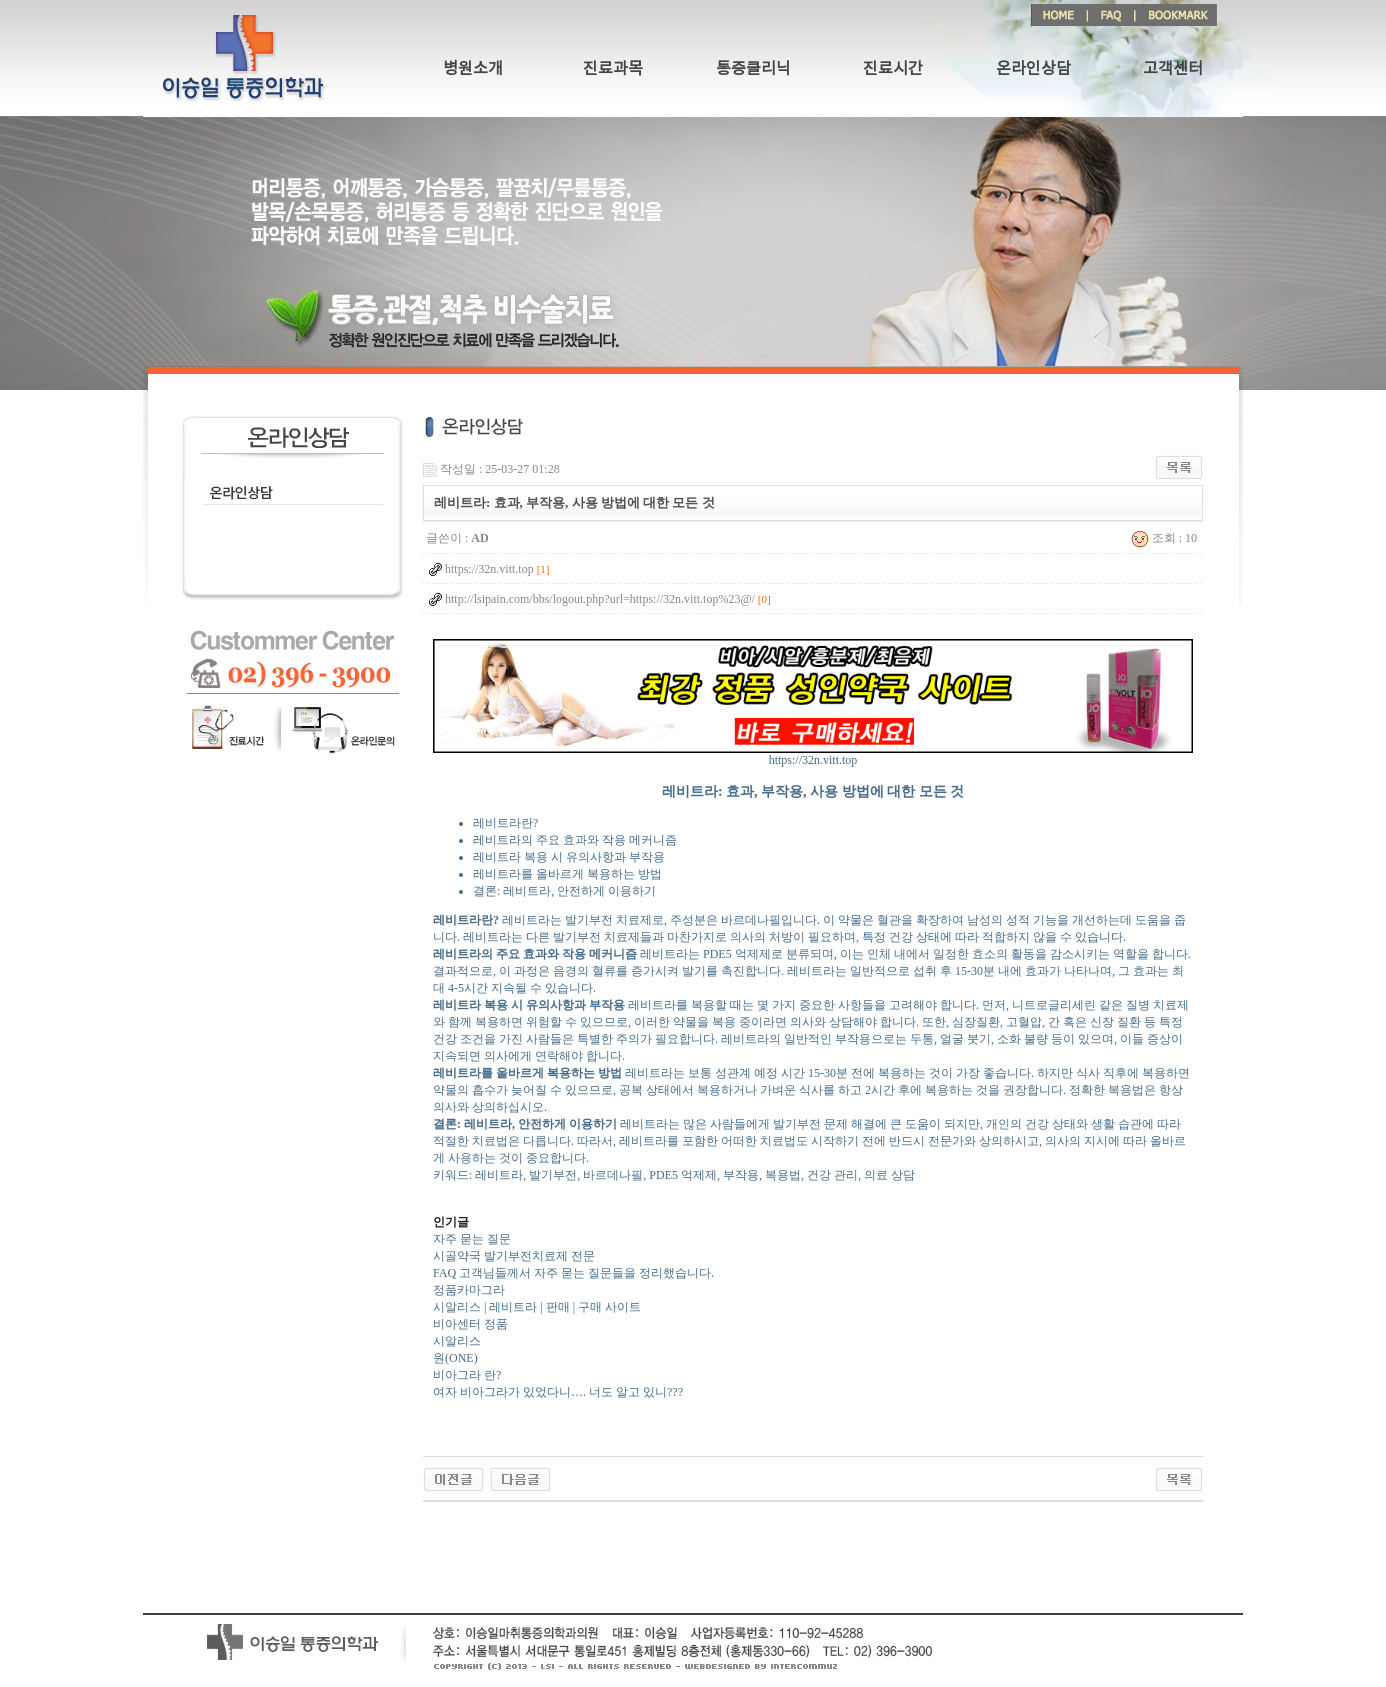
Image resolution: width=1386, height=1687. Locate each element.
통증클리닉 (753, 69)
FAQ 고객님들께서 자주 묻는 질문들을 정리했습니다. (573, 1273)
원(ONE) (455, 1358)
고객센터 (1173, 69)
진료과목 (613, 69)
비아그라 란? (467, 1375)
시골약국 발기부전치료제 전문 (514, 1256)
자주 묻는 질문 (472, 1239)
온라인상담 (1033, 69)
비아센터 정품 (470, 1324)
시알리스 (457, 1341)
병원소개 (473, 69)
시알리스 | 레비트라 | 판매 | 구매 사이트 (537, 1307)
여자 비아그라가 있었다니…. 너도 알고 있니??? (558, 1392)
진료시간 (893, 69)
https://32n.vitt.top (813, 754)
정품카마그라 (469, 1290)
